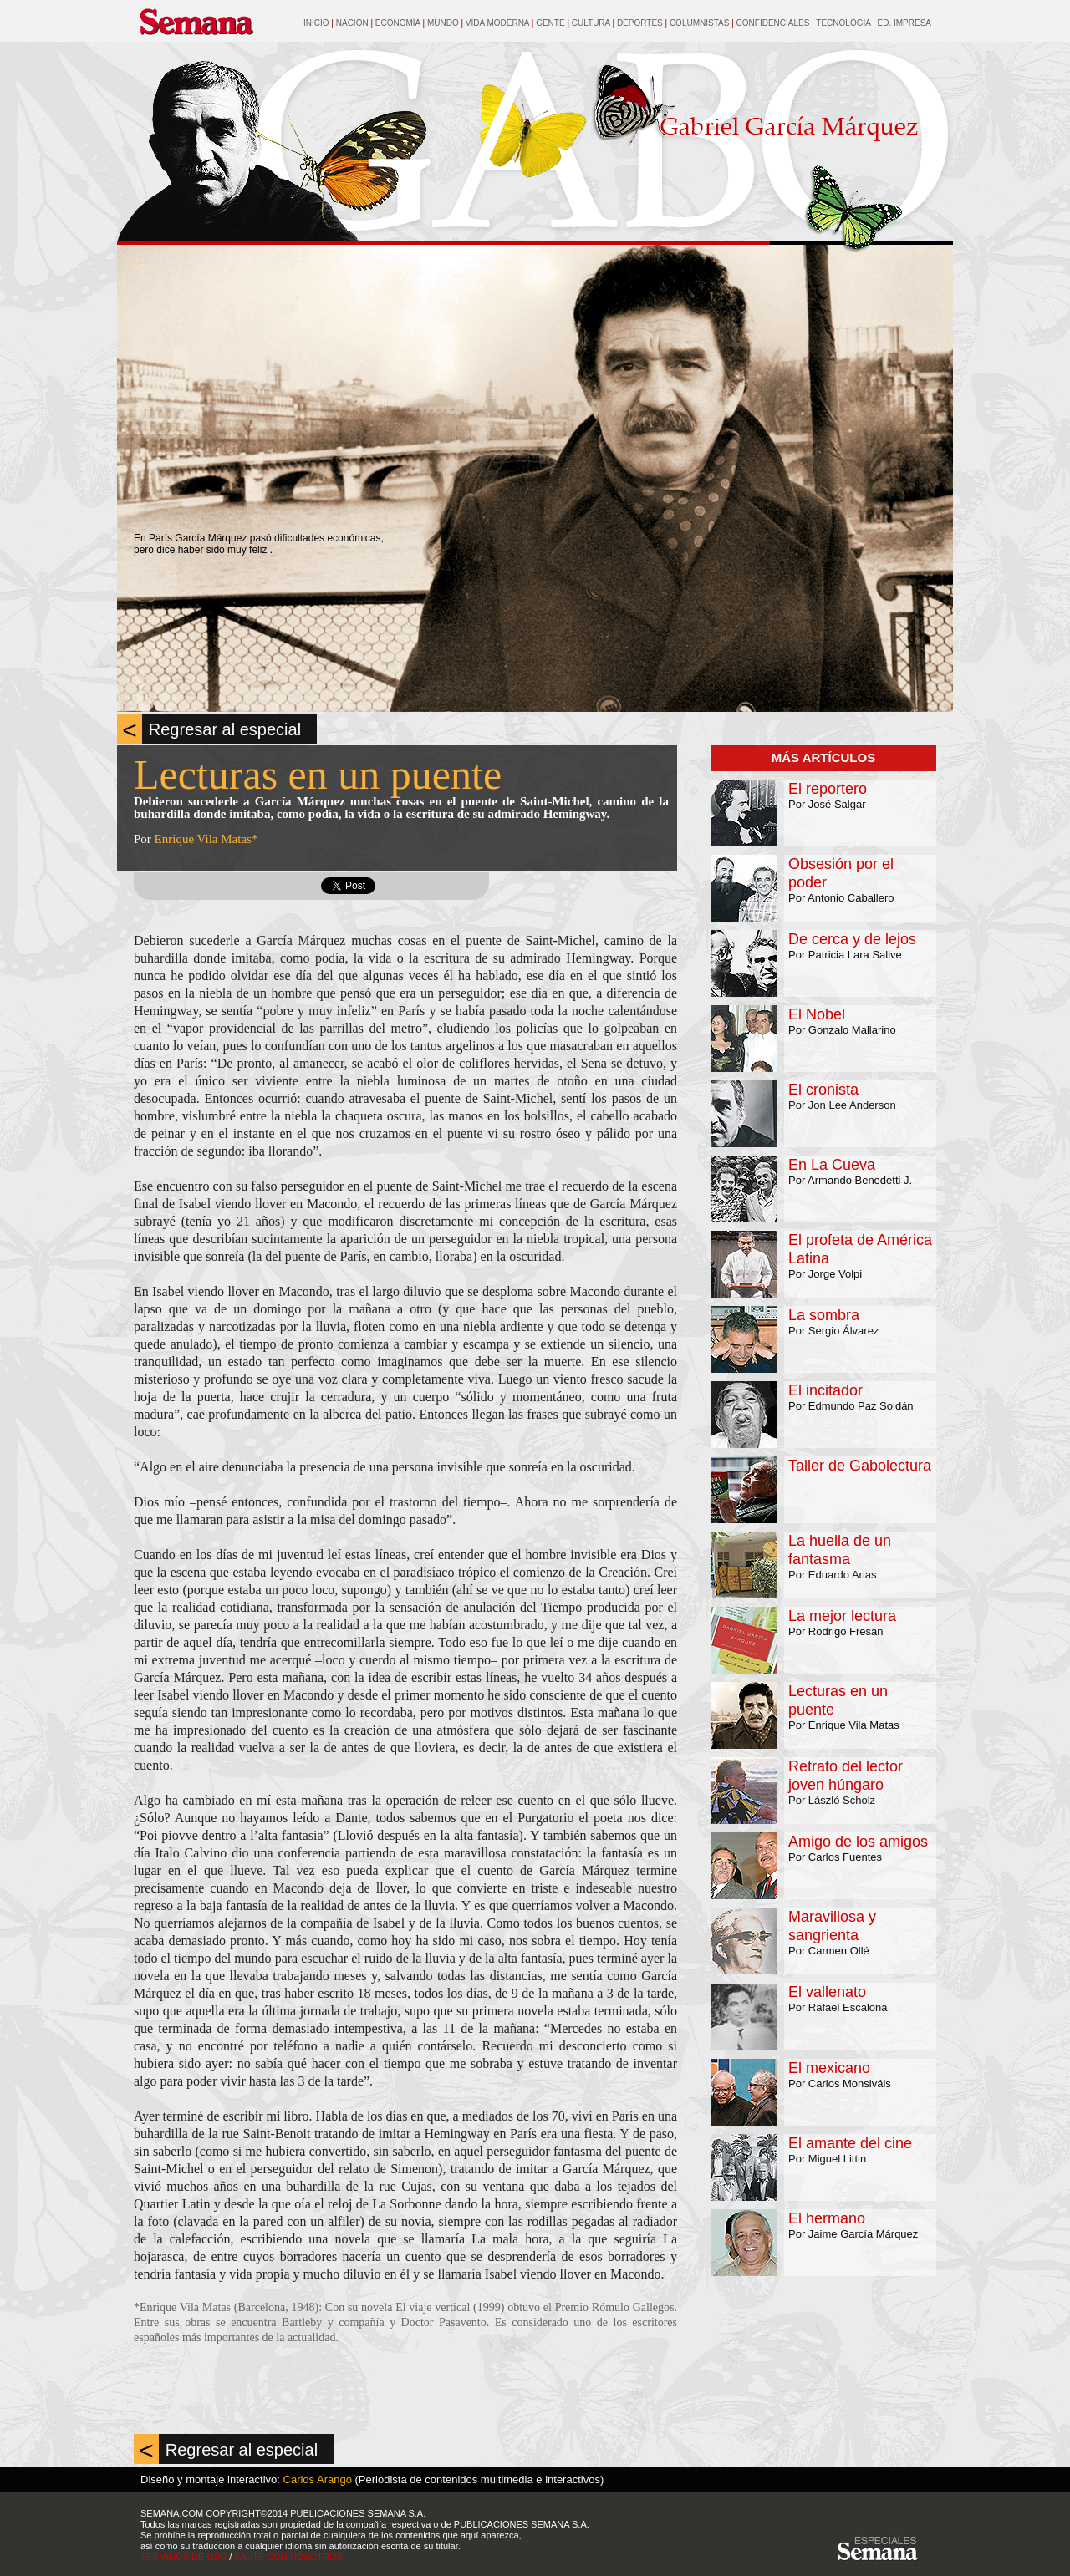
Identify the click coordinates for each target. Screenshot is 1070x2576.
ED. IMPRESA (904, 23)
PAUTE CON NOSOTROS (288, 2557)
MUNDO (444, 23)
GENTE (550, 23)
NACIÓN (352, 23)
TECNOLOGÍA (843, 23)
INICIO (316, 23)
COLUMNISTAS (700, 23)
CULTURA (592, 23)
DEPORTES (641, 23)
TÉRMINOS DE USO (183, 2557)
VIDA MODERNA (497, 23)
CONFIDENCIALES (773, 23)
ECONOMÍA (397, 23)
